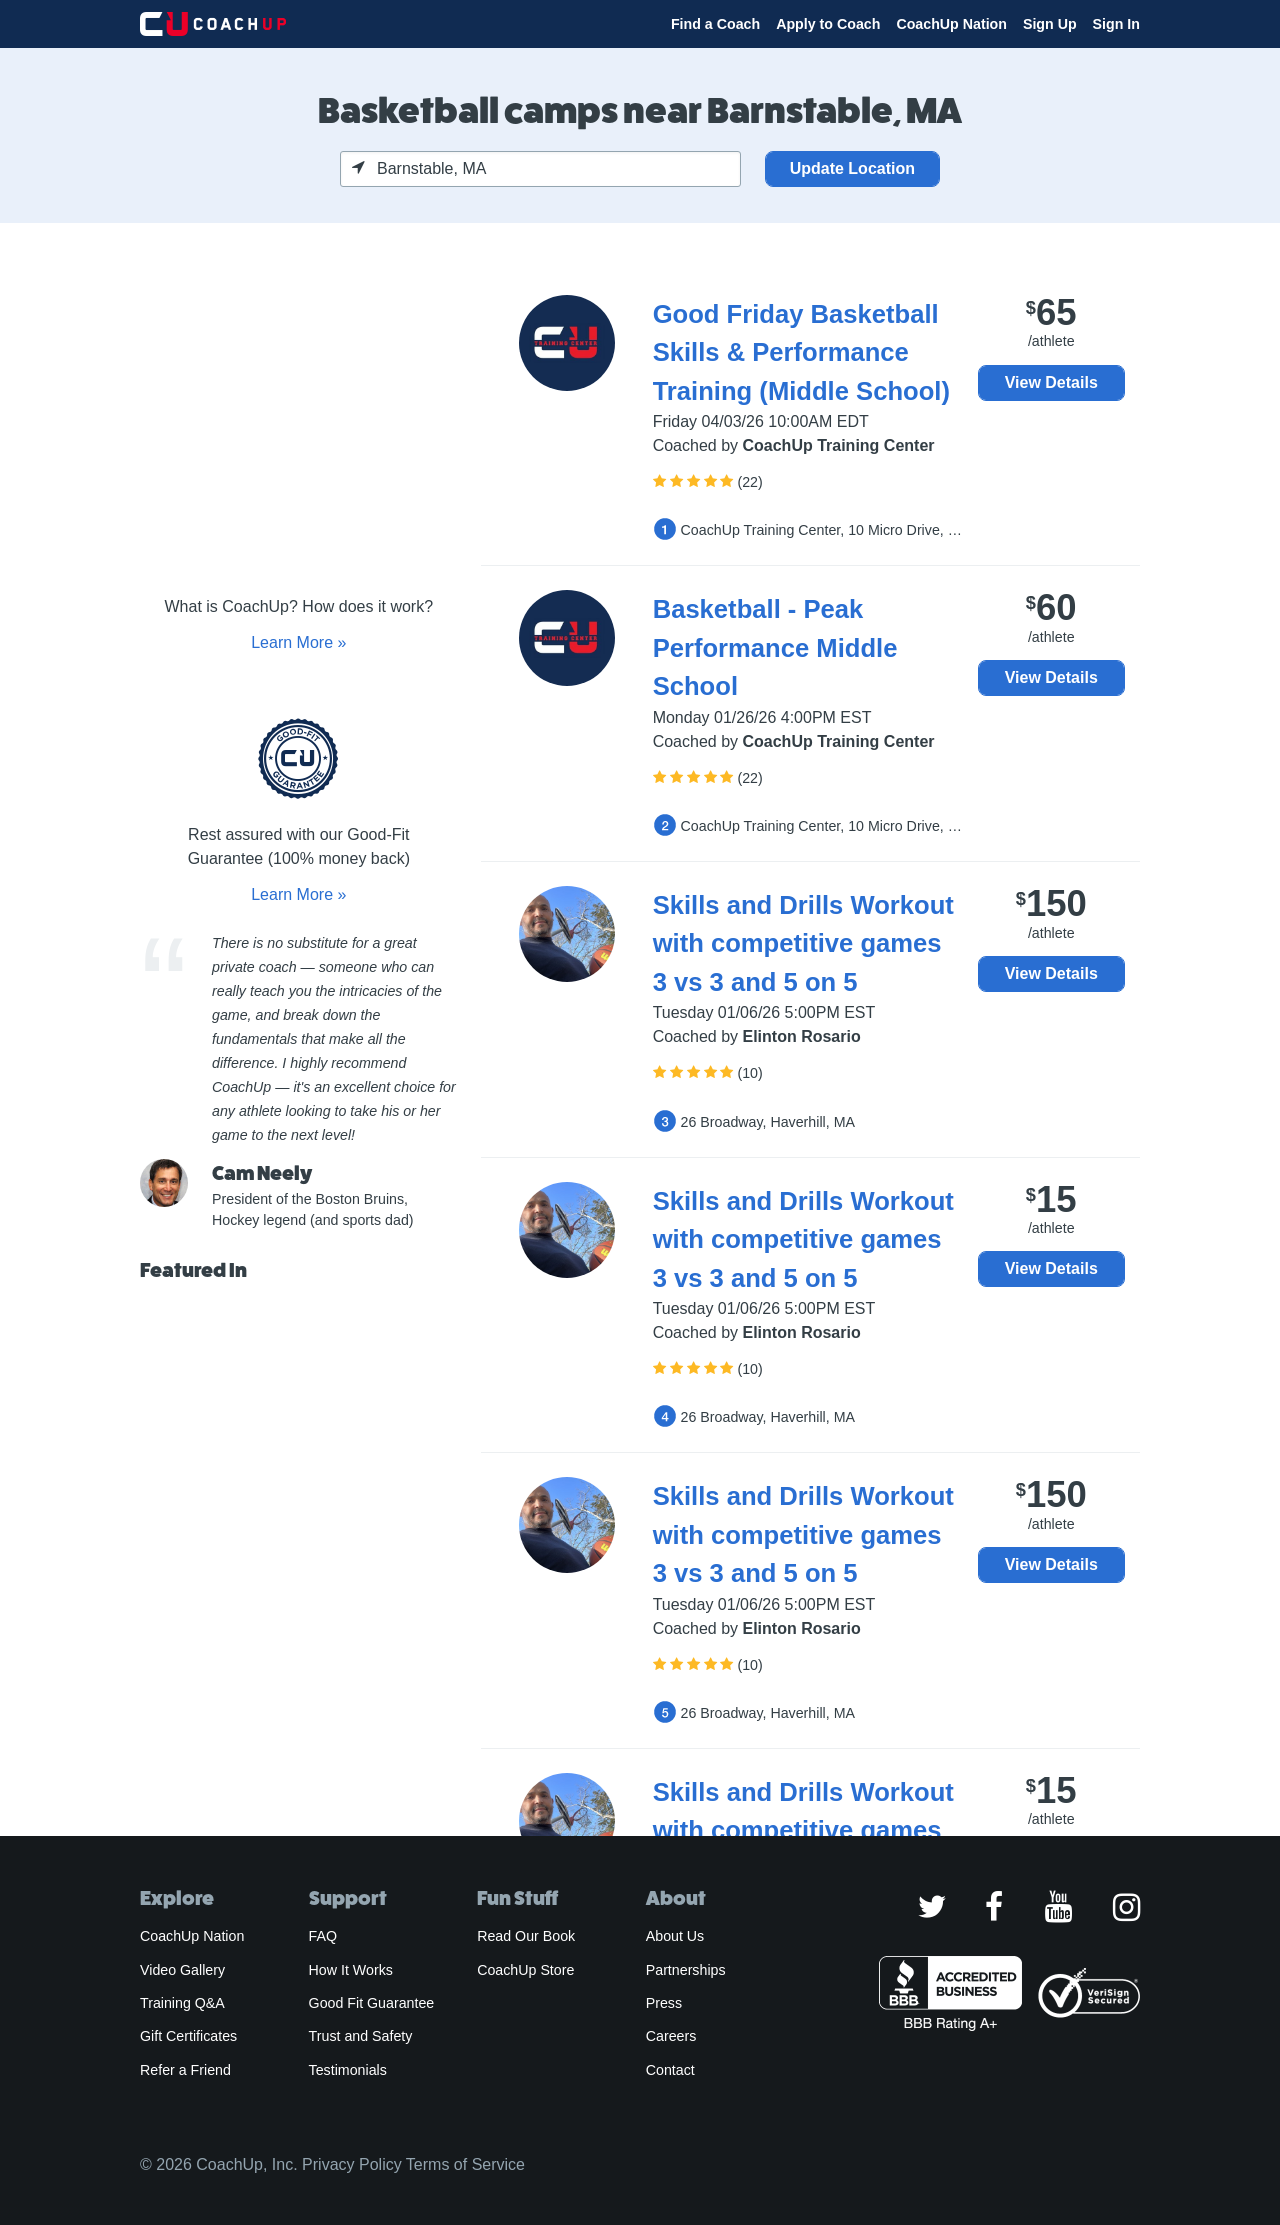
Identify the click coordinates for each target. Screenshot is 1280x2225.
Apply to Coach (828, 24)
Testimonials (348, 2070)
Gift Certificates (188, 2036)
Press (664, 2003)
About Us (675, 1936)
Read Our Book (526, 1936)
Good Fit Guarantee (372, 2003)
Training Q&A (182, 2003)
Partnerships (686, 1970)
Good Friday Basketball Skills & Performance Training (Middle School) (801, 352)
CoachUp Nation (951, 24)
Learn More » (298, 642)
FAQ (323, 1936)
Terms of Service (465, 2164)
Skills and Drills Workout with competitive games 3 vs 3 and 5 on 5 (803, 943)
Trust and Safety (361, 2036)
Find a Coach (715, 24)
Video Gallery (182, 1970)
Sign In (1116, 24)
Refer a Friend (185, 2070)
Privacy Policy (352, 2164)
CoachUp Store (525, 1970)
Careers (671, 2036)
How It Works (351, 1970)
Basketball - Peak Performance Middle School (775, 647)
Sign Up (1050, 24)
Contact (670, 2070)
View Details (1051, 382)
